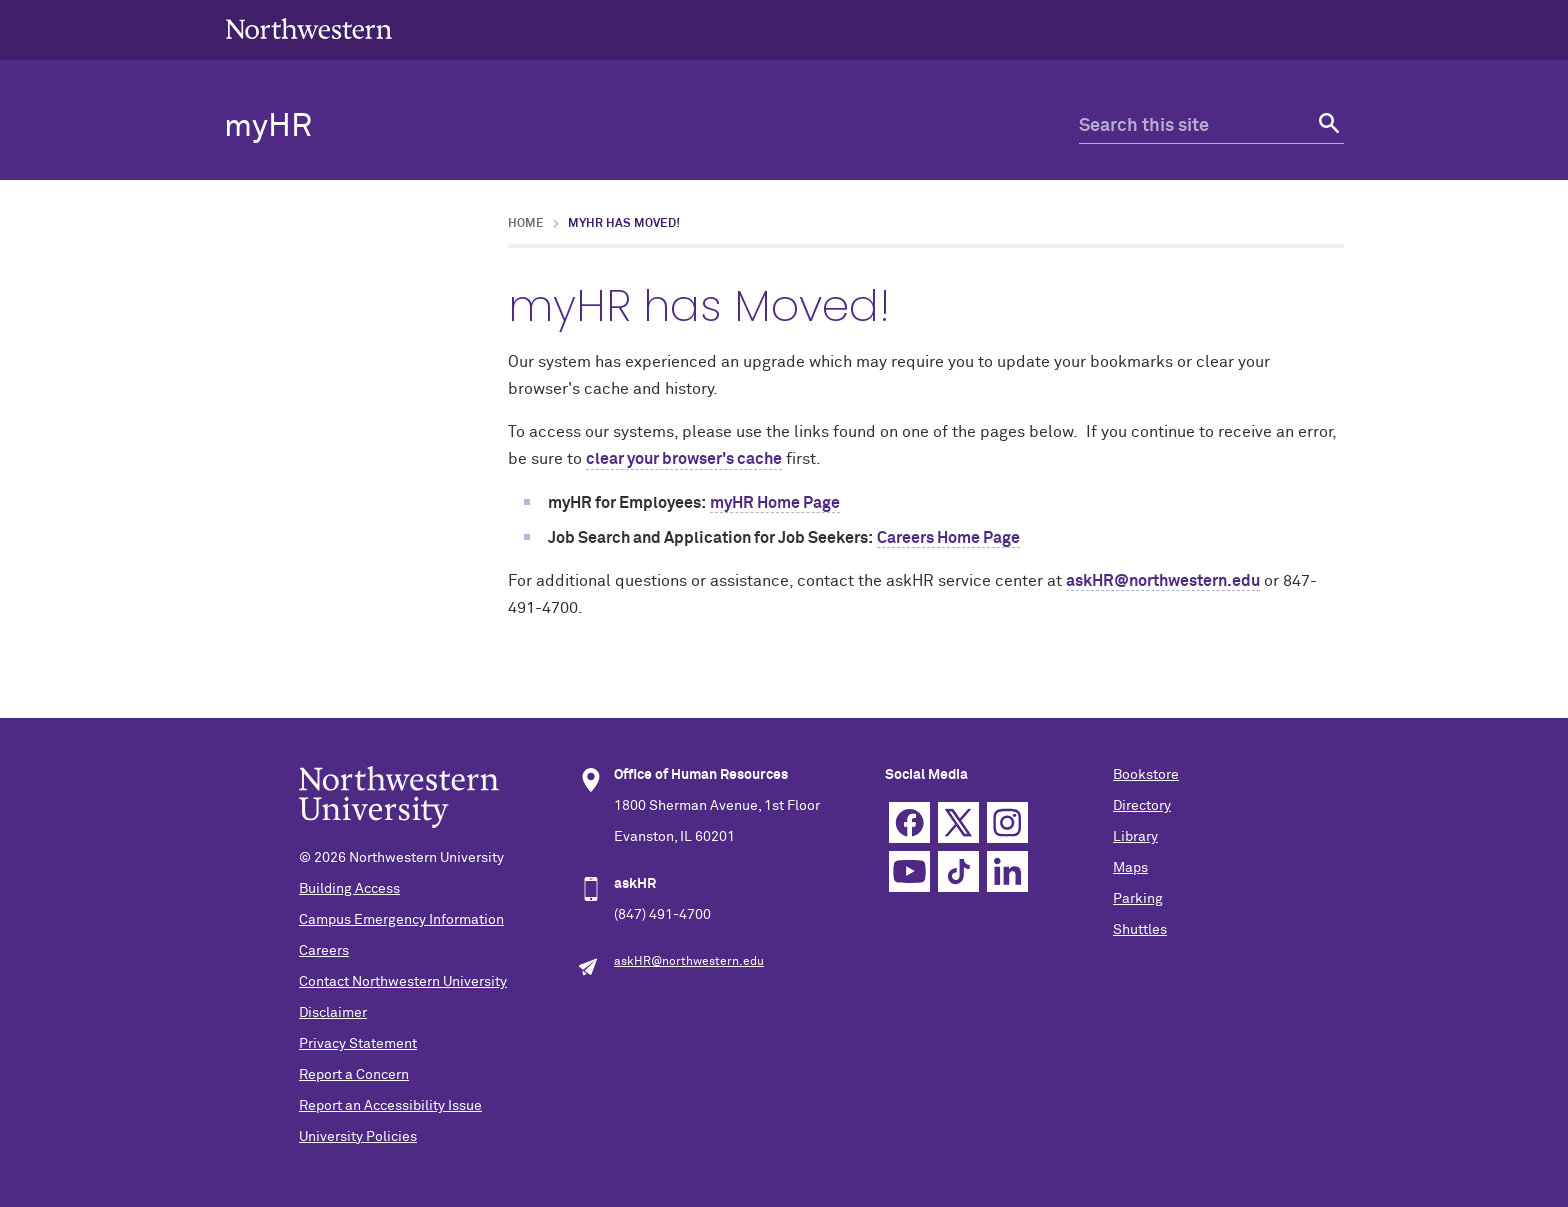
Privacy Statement (358, 1044)
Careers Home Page (948, 538)
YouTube (909, 871)
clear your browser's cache (684, 459)
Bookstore (1146, 775)
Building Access (349, 889)
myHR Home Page (775, 503)
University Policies (358, 1137)
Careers (324, 951)
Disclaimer (333, 1013)
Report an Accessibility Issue (390, 1106)
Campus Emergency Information (401, 920)
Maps (1130, 868)
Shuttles (1140, 930)
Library (1135, 837)
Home (526, 224)
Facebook (909, 822)
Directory (1142, 806)
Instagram (1007, 822)
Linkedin (1007, 871)
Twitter (958, 822)
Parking (1138, 899)
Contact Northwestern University (403, 982)
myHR (268, 127)
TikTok (958, 871)
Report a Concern (354, 1075)
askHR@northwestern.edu (1163, 581)
